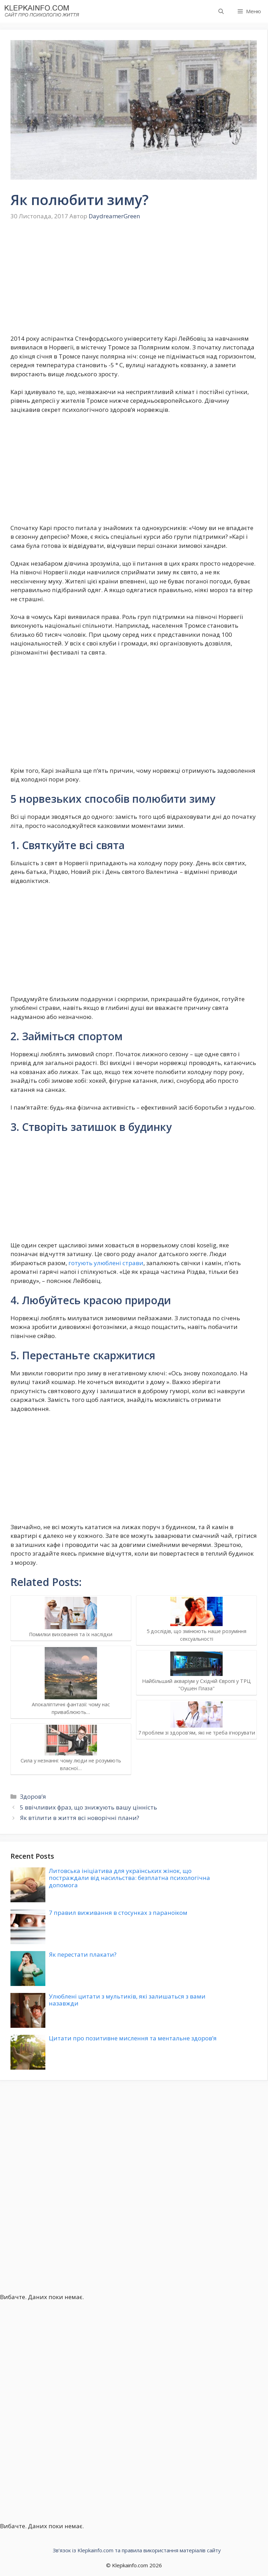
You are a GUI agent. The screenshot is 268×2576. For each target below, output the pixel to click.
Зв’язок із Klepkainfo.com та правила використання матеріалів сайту (137, 2550)
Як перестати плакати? (83, 1954)
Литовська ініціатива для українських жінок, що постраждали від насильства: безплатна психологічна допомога (129, 1878)
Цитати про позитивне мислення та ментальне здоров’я (133, 2038)
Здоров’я (33, 1796)
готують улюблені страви (105, 1263)
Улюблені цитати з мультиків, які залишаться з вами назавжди (127, 1999)
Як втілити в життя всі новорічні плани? (79, 1818)
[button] (221, 11)
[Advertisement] (133, 282)
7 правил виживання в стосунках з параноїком (118, 1913)
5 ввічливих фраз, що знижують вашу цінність (88, 1807)
